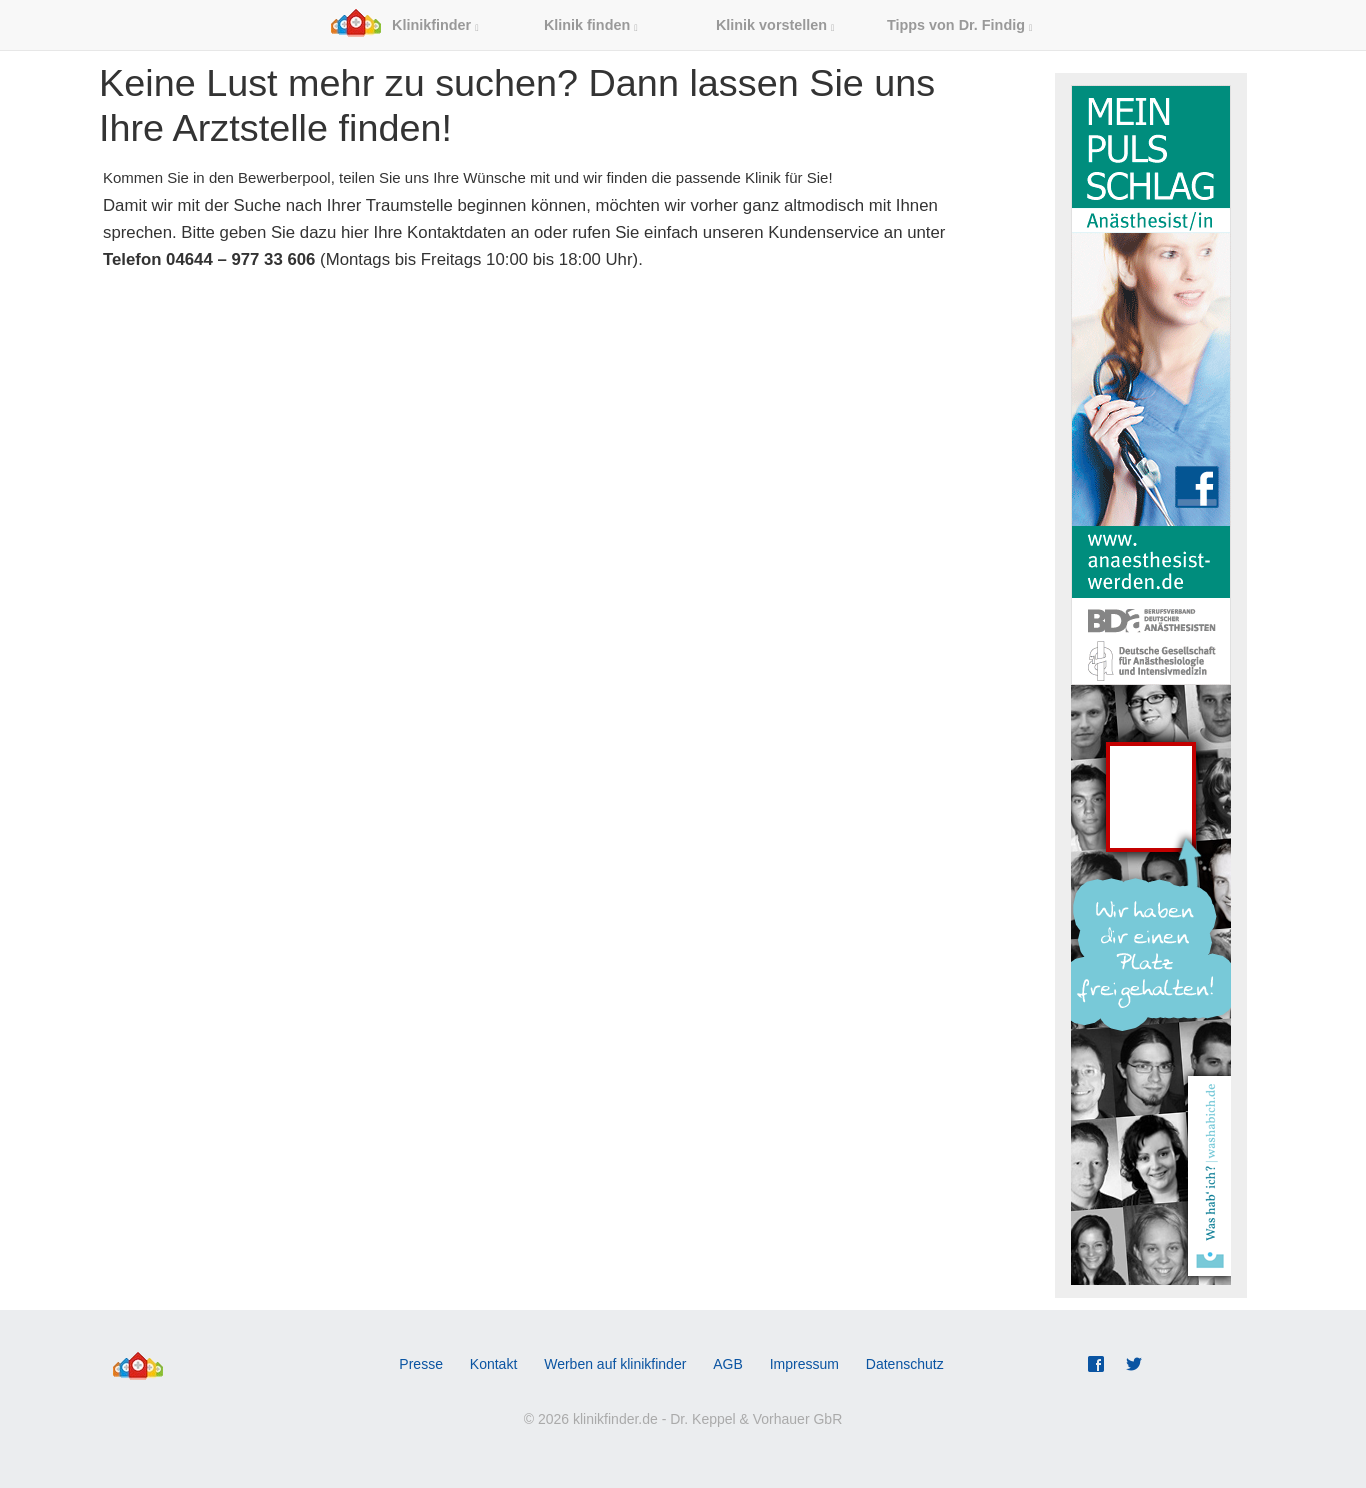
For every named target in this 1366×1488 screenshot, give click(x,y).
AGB (728, 1364)
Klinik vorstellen (775, 25)
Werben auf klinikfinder (615, 1364)
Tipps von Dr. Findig (959, 25)
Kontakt (493, 1364)
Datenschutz (905, 1364)
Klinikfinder (404, 25)
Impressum (804, 1364)
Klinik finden (591, 25)
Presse (421, 1364)
